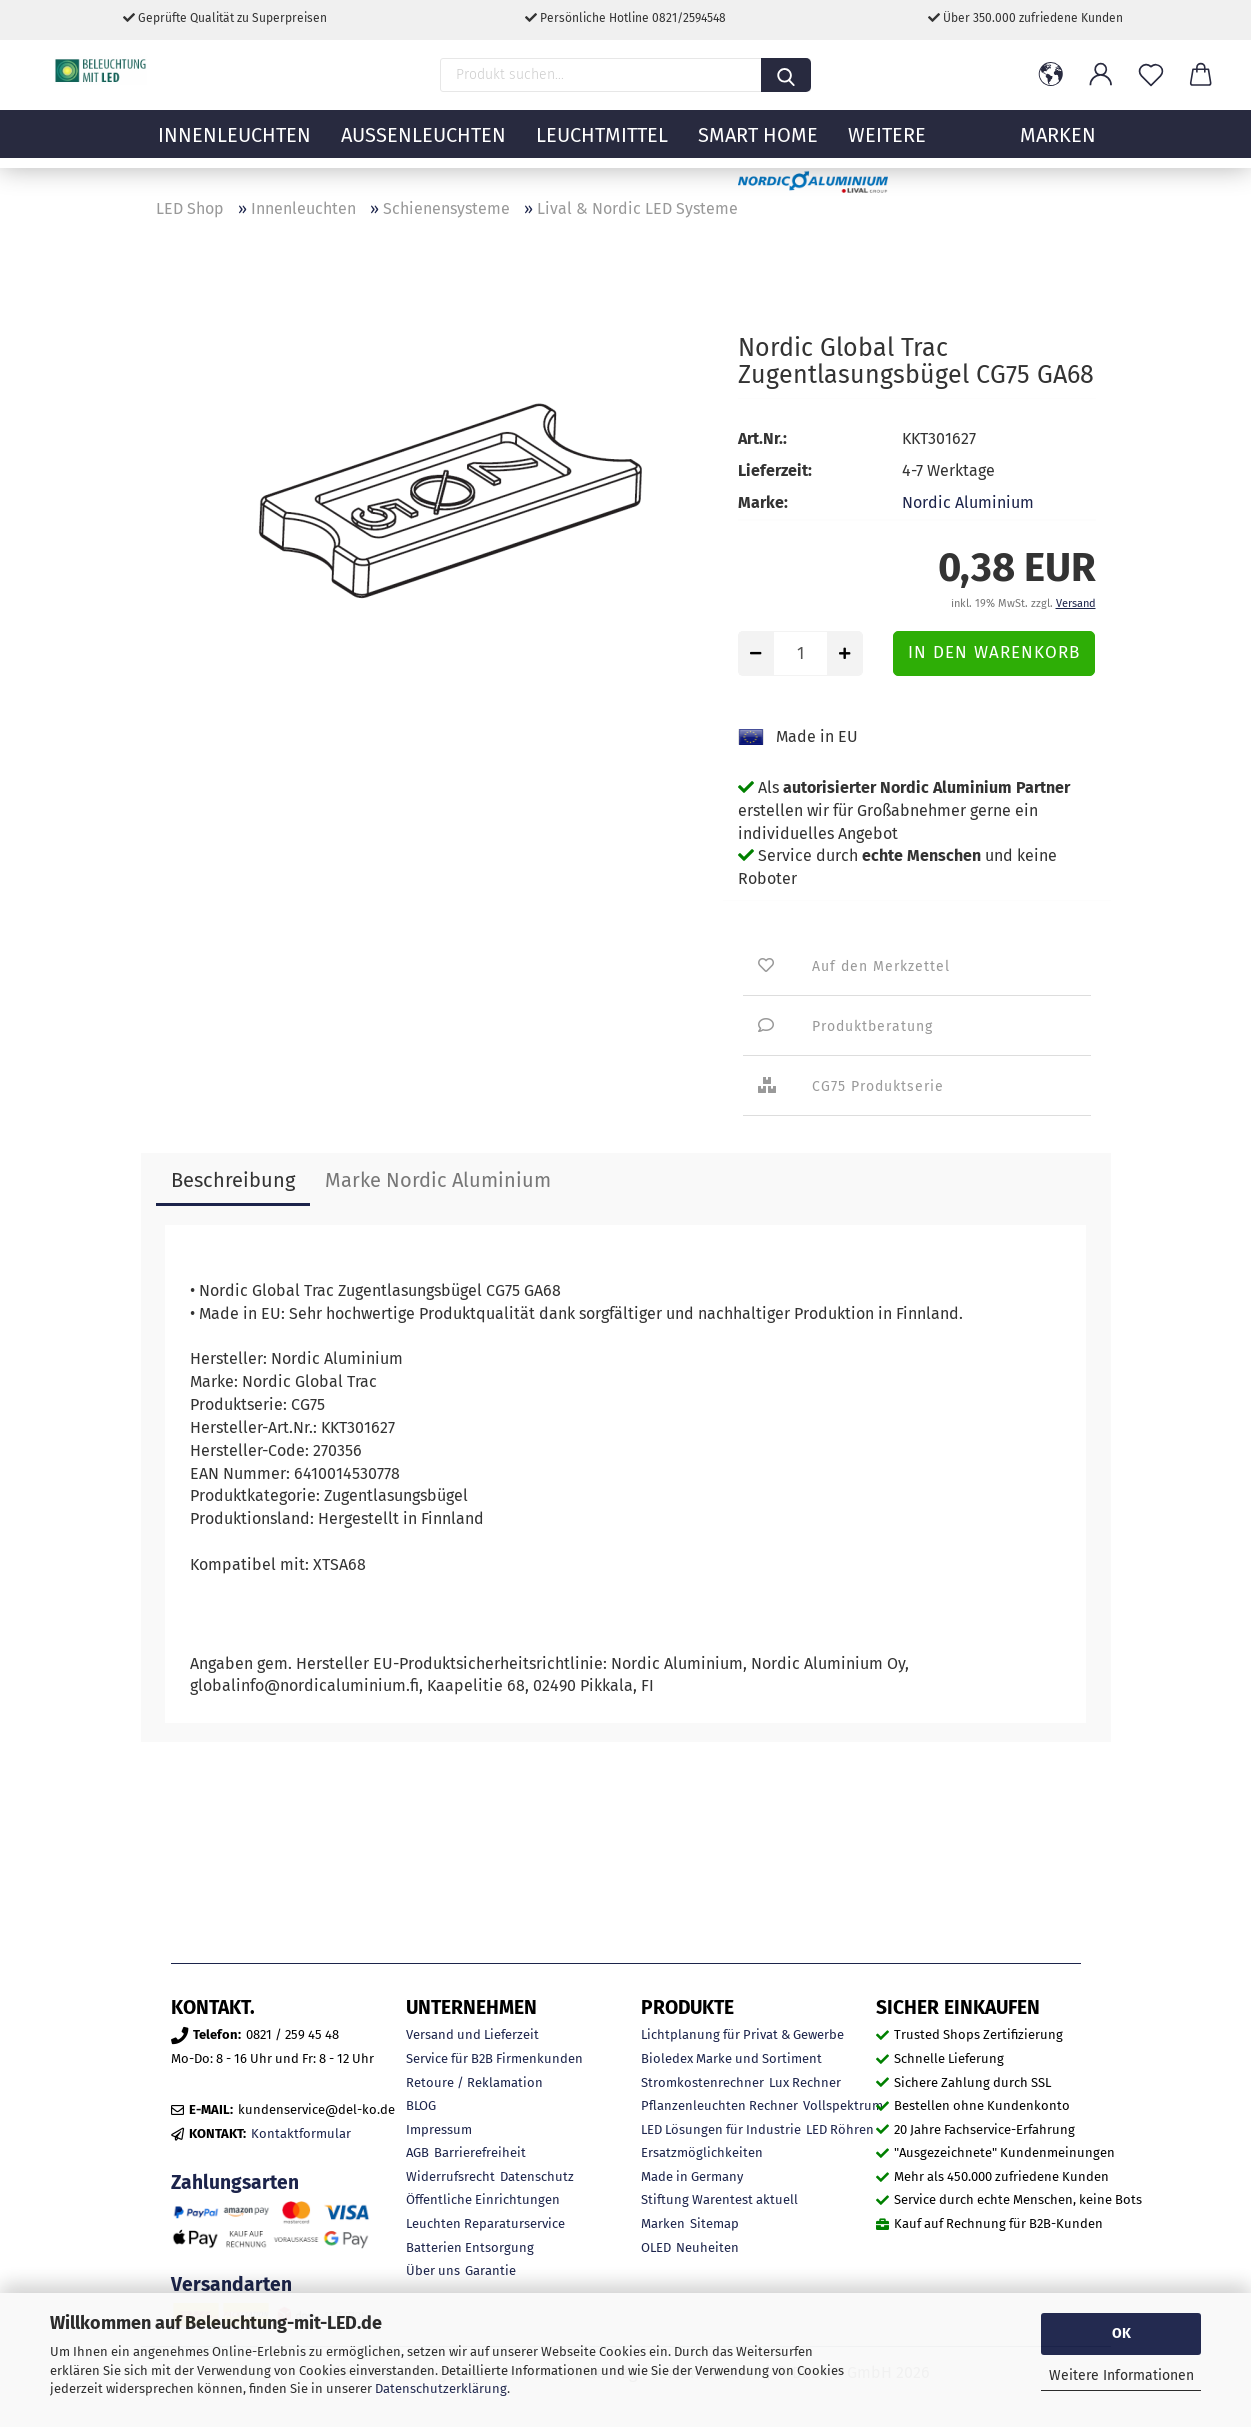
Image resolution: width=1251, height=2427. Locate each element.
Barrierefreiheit (480, 2152)
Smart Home (758, 145)
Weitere (887, 145)
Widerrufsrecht (450, 2176)
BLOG (421, 2105)
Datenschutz (537, 2176)
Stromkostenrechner (702, 2082)
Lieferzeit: (775, 470)
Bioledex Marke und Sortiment (731, 2058)
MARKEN (1058, 145)
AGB (417, 2152)
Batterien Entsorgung (470, 2247)
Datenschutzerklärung (441, 2388)
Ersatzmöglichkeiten (702, 2152)
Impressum (439, 2129)
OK (1121, 2333)
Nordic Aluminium (968, 502)
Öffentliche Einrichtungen (483, 2199)
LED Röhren (840, 2129)
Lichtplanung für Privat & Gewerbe (742, 2034)
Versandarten (231, 2284)
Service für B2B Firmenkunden (494, 2058)
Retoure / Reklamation (474, 2082)
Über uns (433, 2270)
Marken (663, 2223)
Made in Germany (692, 2176)
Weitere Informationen (1121, 2375)
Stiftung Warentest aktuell (719, 2199)
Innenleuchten (234, 145)
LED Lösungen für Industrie (721, 2129)
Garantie (490, 2270)
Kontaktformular (301, 2133)
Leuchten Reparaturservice (485, 2223)
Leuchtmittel (602, 145)
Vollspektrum (843, 2105)
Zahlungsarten (235, 2182)
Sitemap (714, 2223)
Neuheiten (707, 2247)
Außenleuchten (423, 145)
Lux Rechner (805, 2082)
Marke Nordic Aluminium (438, 1180)
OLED (656, 2247)
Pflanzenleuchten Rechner (719, 2105)
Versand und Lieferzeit (472, 2034)
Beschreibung (233, 1180)
